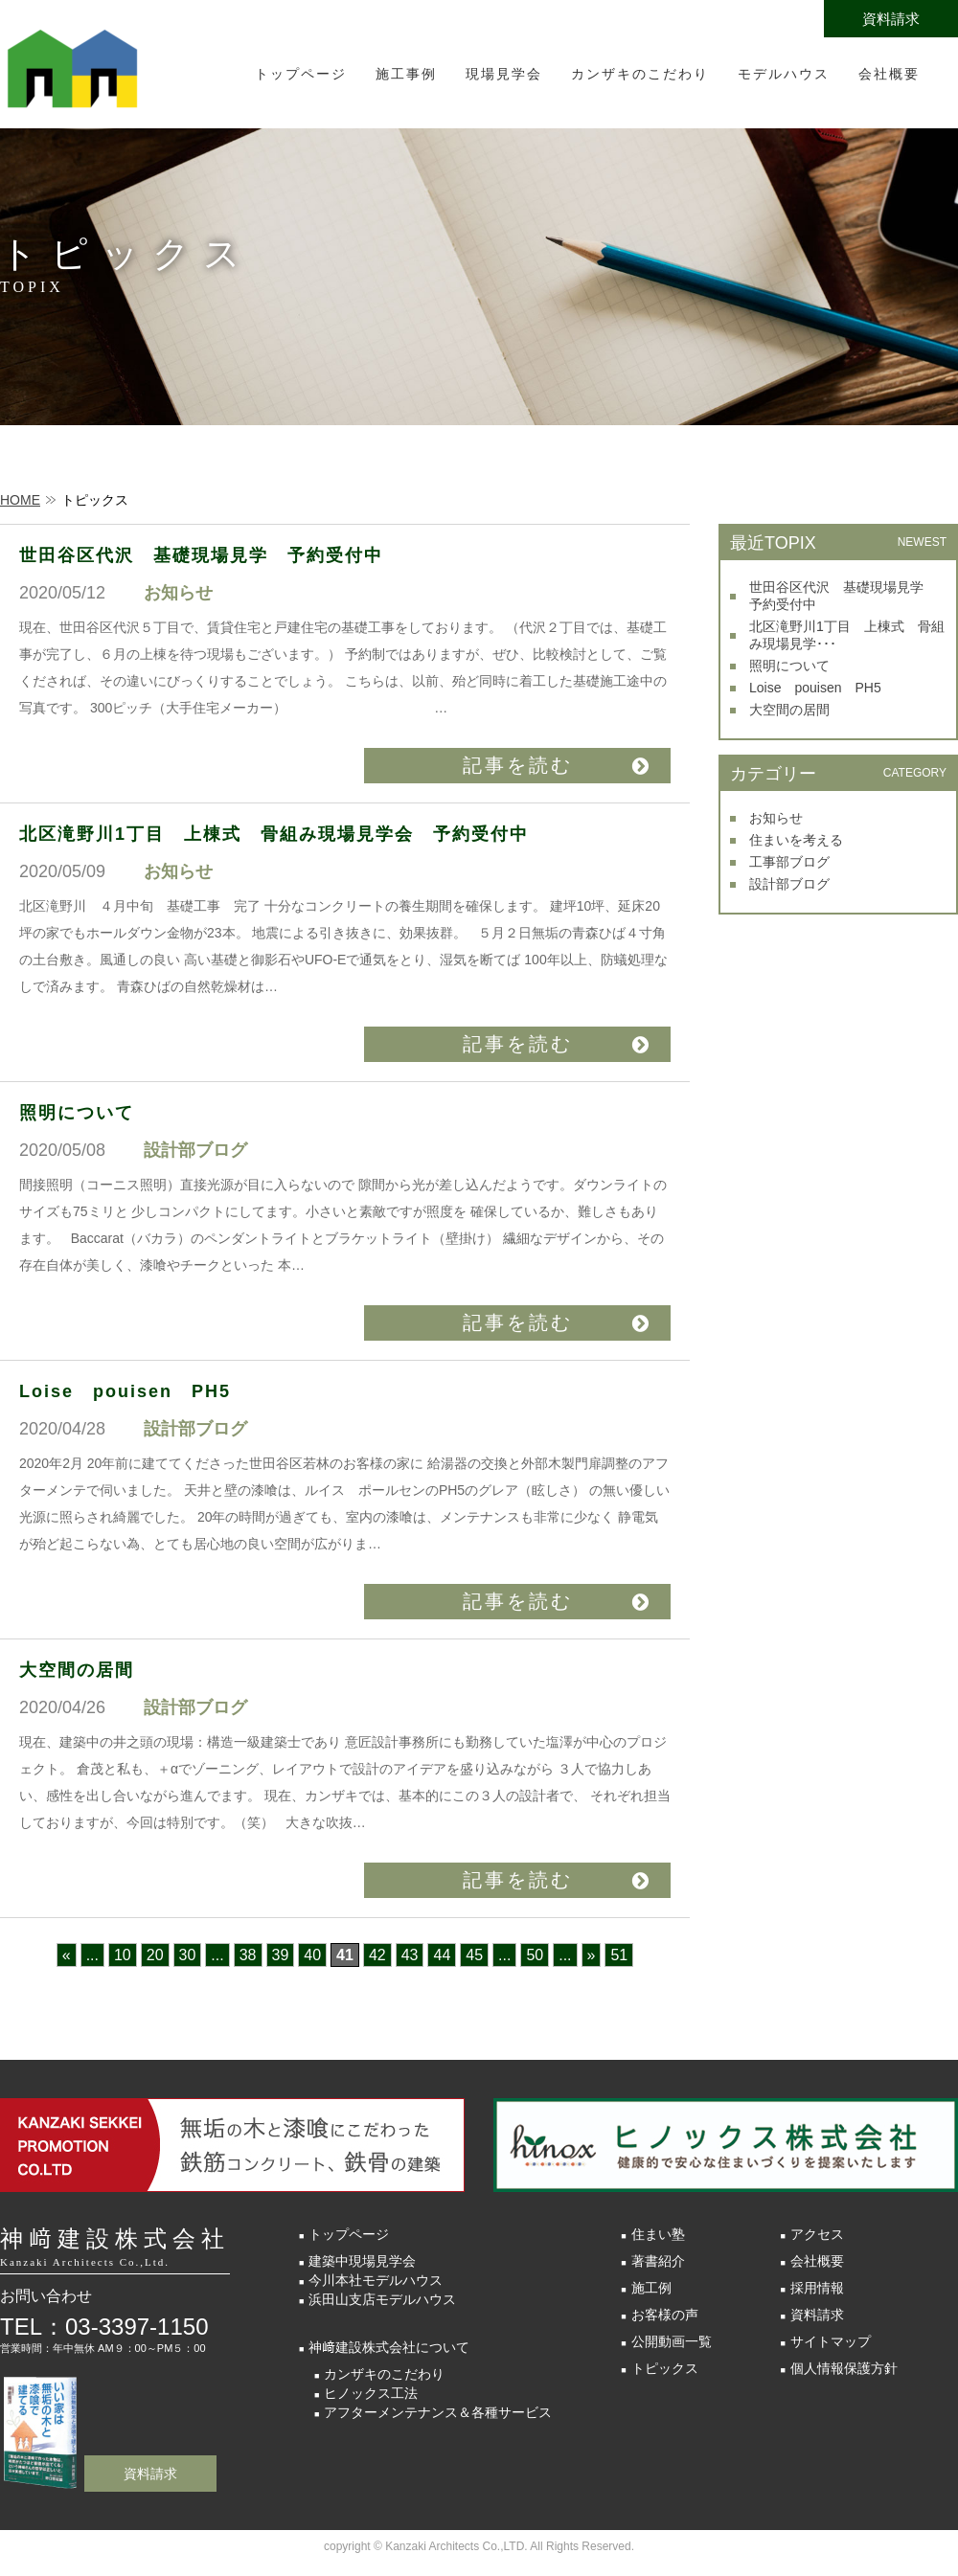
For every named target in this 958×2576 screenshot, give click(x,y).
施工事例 (406, 73)
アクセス (817, 2234)
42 (377, 1955)
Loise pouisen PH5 (125, 1391)
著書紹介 (658, 2261)
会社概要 (889, 73)
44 (441, 1955)
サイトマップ (830, 2341)
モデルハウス (784, 73)
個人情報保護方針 (844, 2368)
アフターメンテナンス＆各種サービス (438, 2412)
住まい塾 (658, 2234)
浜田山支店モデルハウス (382, 2299)
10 (122, 1955)
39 (280, 1955)
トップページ (301, 73)
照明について (76, 1112)
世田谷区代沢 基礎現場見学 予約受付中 (210, 555)
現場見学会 (504, 73)
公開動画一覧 (671, 2341)
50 (534, 1955)
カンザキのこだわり (640, 73)
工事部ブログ (789, 862)
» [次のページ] (591, 1955)
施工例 (651, 2287)
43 (410, 1955)
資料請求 (891, 19)
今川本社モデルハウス (375, 2280)
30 (187, 1955)
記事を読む (518, 765)
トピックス (664, 2368)
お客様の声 (664, 2314)
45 (474, 1955)
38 (248, 1955)
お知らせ (776, 817)
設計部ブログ (789, 884)
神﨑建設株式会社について (388, 2347)
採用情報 (817, 2287)
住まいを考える (796, 839)
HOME (20, 500)
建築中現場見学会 (362, 2261)
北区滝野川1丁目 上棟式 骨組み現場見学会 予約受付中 (274, 834)
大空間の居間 (76, 1670)
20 (155, 1955)
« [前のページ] (66, 1955)
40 (312, 1955)
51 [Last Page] (618, 1955)
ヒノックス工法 (371, 2393)
